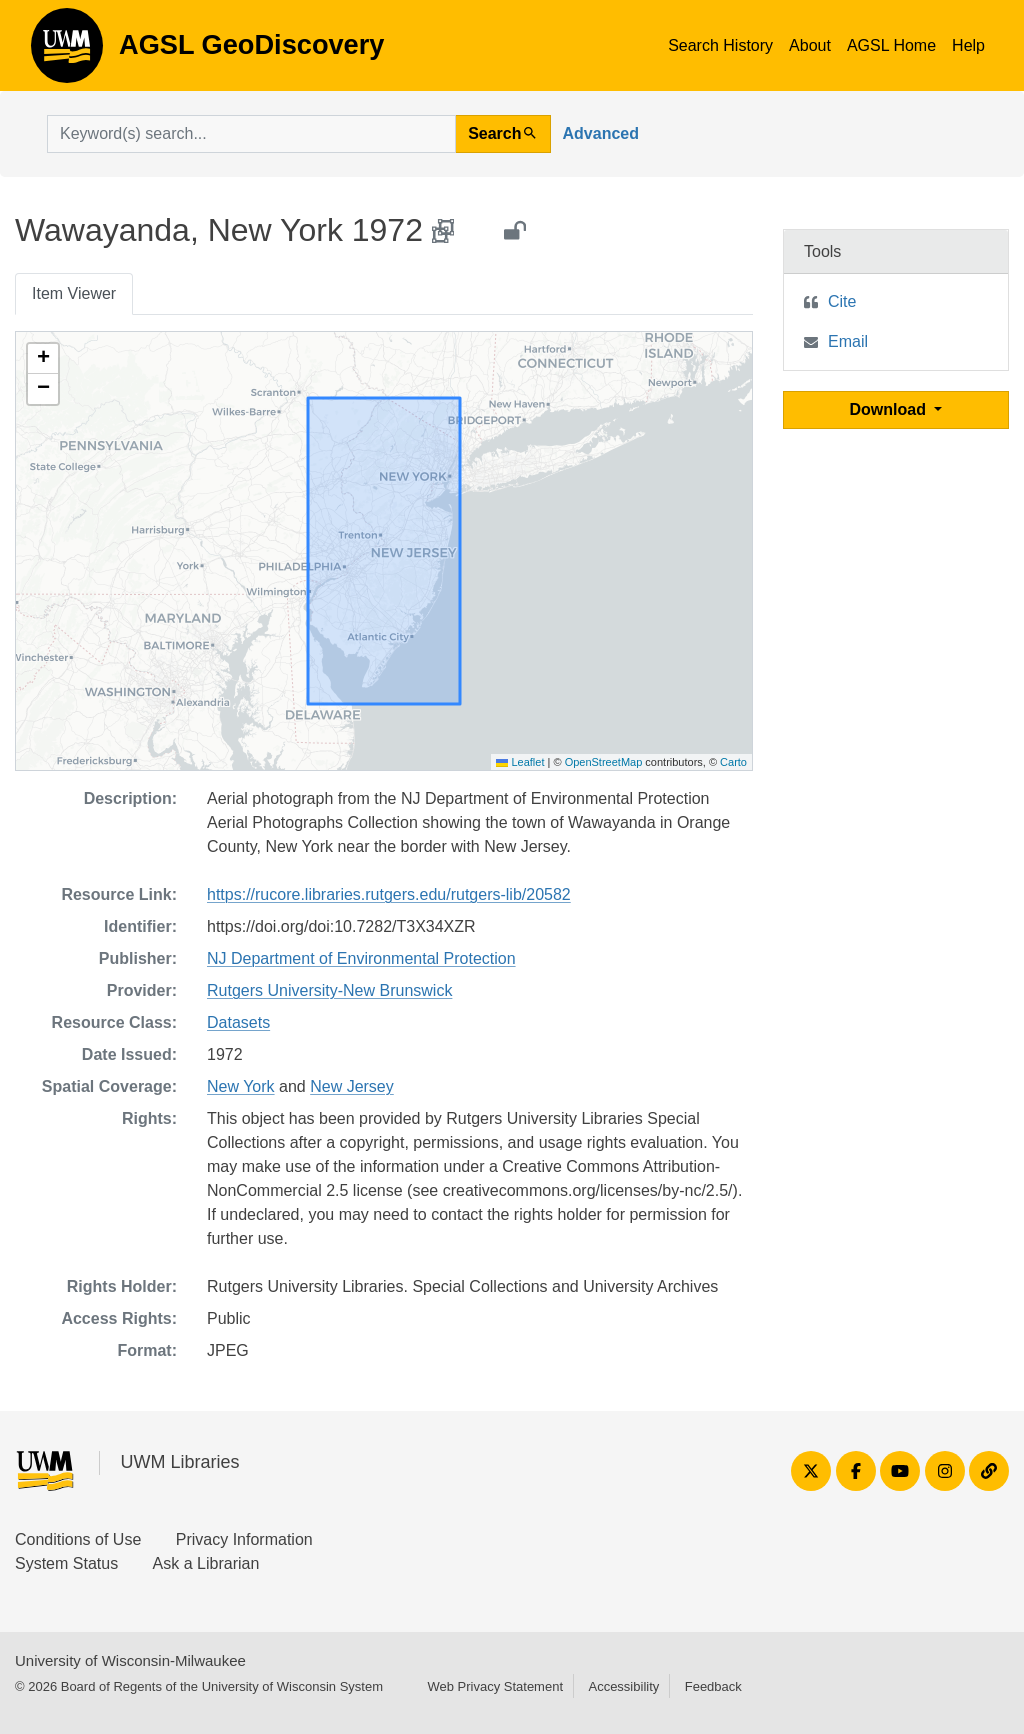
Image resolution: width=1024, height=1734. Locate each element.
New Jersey (352, 1086)
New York (241, 1086)
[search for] (251, 134)
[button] (43, 359)
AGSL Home (891, 45)
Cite (842, 301)
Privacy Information (244, 1539)
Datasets (238, 1022)
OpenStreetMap (604, 762)
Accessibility (623, 1686)
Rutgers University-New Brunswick (329, 990)
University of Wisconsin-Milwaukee (130, 1660)
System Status (66, 1563)
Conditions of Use (78, 1539)
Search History (720, 45)
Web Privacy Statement (495, 1686)
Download (890, 409)
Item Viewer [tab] (74, 293)
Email (848, 341)
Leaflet (520, 762)
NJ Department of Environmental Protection (361, 958)
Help (968, 45)
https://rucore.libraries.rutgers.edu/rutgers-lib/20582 (389, 894)
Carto (733, 762)
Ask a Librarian (206, 1563)
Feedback (713, 1686)
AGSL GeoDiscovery (67, 52)
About (810, 45)
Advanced (601, 133)
